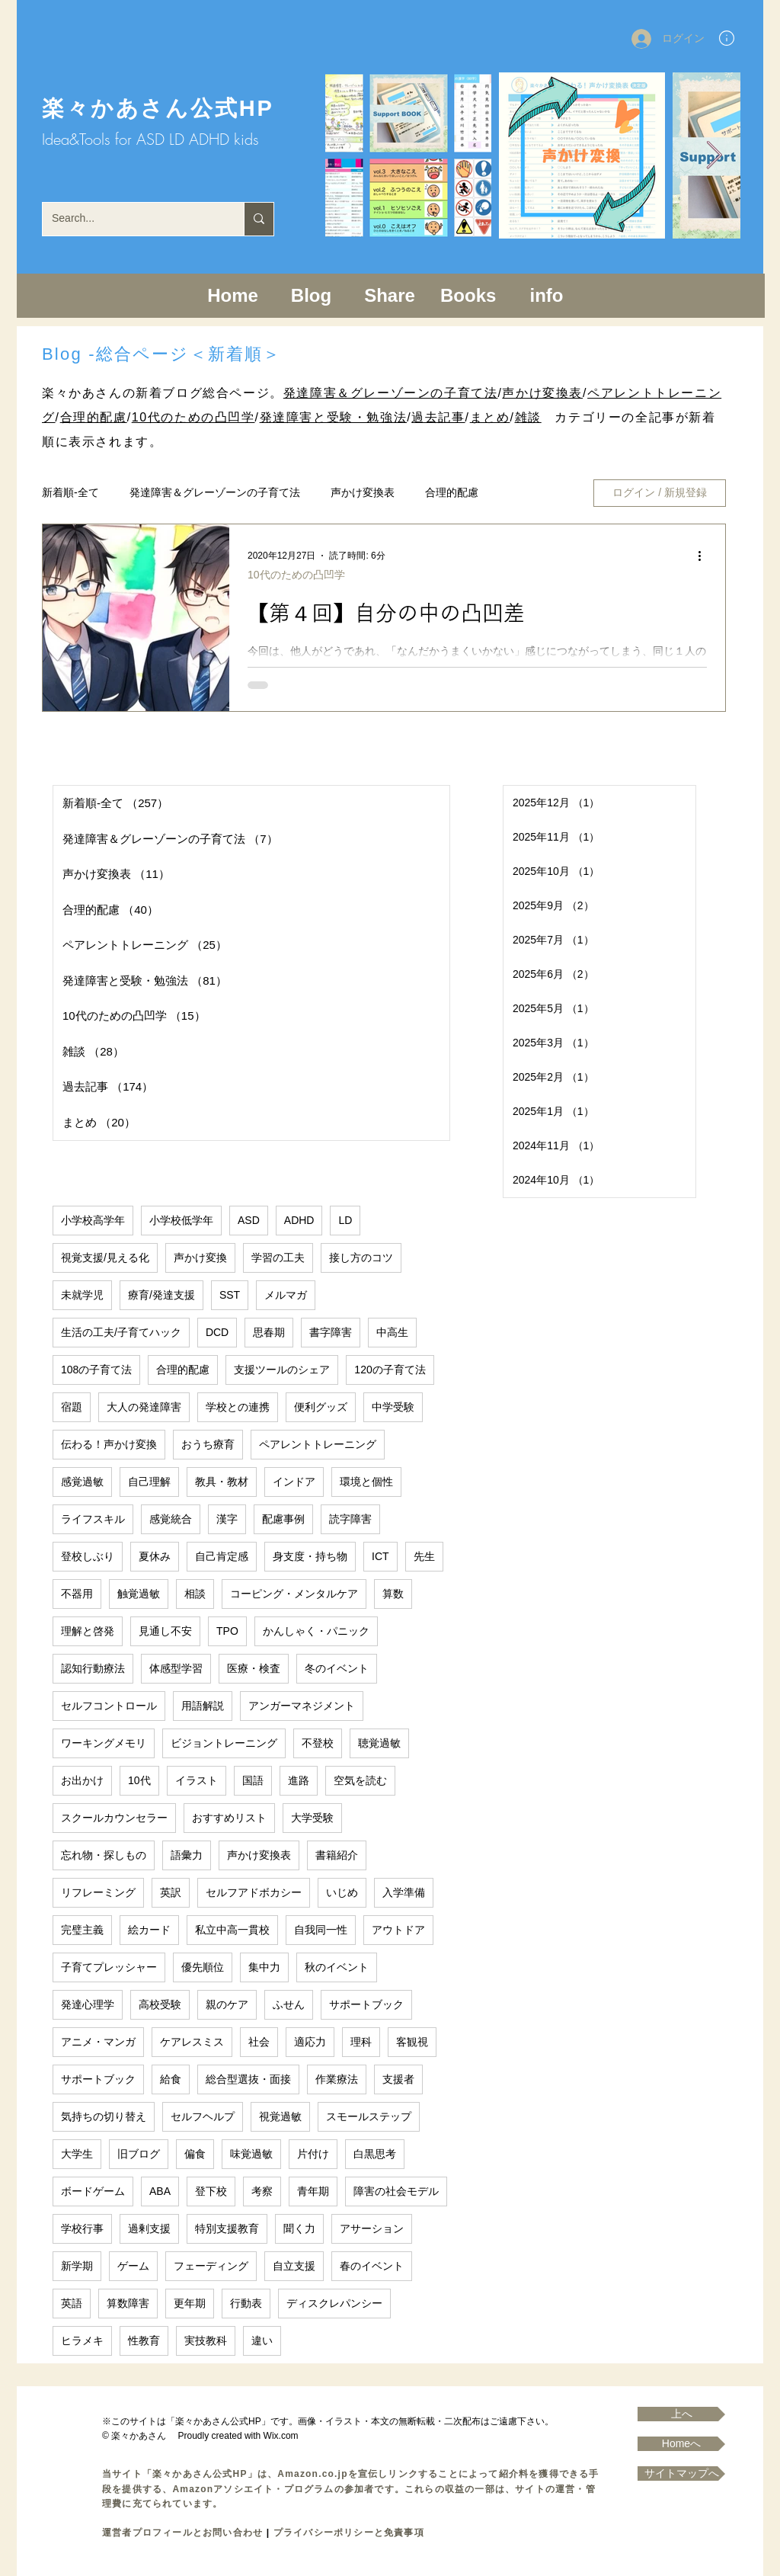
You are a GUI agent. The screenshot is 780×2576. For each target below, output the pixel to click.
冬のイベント (337, 1668)
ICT (380, 1556)
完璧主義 (82, 1930)
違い (262, 2340)
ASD (249, 1220)
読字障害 (350, 1519)
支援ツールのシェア (282, 1369)
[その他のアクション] (704, 555)
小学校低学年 (181, 1220)
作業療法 (336, 2079)
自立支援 (294, 2266)
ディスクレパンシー (334, 2303)
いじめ (342, 1892)
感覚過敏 (82, 1481)
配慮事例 (283, 1519)
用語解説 (202, 1706)
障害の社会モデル (396, 2191)
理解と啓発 (87, 1631)
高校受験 (160, 2004)
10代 (139, 1780)
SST (229, 1295)
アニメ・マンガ (98, 2042)
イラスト (196, 1780)
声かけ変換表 (542, 392)
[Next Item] (714, 156)
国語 (253, 1780)
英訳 (170, 1892)
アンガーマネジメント (301, 1706)
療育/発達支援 (161, 1295)
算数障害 (128, 2303)
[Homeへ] (681, 2444)
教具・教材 (221, 1481)
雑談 (528, 417)
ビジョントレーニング (224, 1743)
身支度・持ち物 (310, 1556)
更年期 (190, 2303)
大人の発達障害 (144, 1407)
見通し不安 (165, 1631)
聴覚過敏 (379, 1743)
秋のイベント (337, 1967)
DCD (217, 1332)
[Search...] (132, 219)
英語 (71, 2303)
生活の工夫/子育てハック (121, 1332)
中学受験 (393, 1407)
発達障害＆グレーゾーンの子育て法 (390, 392)
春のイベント (372, 2266)
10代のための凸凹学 (193, 417)
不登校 (318, 1743)
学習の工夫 (278, 1257)
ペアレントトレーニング (317, 1444)
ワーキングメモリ (103, 1743)
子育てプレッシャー (109, 1967)
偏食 (195, 2154)
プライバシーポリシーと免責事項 (348, 2532)
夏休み (155, 1556)
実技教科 (205, 2340)
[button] (726, 38)
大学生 (77, 2154)
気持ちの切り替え (103, 2116)
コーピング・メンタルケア (294, 1594)
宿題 (71, 1407)
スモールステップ (368, 2116)
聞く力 (299, 2228)
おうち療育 (208, 1444)
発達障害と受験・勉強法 (334, 417)
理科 (361, 2042)
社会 (259, 2042)
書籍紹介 (336, 1855)
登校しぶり (87, 1556)
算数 (393, 1594)
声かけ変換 (200, 1257)
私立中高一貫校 (232, 1930)
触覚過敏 (138, 1594)
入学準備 (403, 1892)
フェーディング (211, 2266)
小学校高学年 (93, 1220)
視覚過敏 (280, 2116)
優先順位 (202, 1967)
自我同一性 (320, 1930)
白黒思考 (374, 2154)
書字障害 (330, 1332)
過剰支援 (149, 2228)
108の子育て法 (96, 1369)
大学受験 (312, 1818)
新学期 (77, 2266)
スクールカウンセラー (114, 1818)
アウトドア (398, 1930)
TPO (227, 1631)
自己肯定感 (221, 1556)
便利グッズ (320, 1407)
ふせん (289, 2004)
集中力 (264, 1967)
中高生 (392, 1332)
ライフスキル (93, 1519)
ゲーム (133, 2266)
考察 (262, 2191)
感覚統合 (170, 1519)
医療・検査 (253, 1668)
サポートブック (366, 2004)
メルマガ (285, 1295)
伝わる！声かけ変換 (109, 1444)
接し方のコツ (361, 1257)
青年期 (313, 2191)
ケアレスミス (192, 2042)
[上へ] (681, 2414)
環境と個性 (366, 1481)
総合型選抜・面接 (248, 2079)
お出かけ (82, 1780)
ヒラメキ (82, 2340)
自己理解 (149, 1481)
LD (345, 1220)
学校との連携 (238, 1407)
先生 (424, 1556)
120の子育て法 (389, 1369)
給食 (170, 2079)
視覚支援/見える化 (105, 1257)
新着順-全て (70, 492)
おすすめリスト (229, 1818)
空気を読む (360, 1780)
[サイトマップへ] (681, 2473)
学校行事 (82, 2228)
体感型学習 (176, 1668)
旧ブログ (138, 2154)
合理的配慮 (93, 417)
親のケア (227, 2004)
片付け (313, 2154)
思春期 (269, 1332)
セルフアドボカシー (254, 1892)
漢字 (227, 1519)
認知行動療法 (93, 1668)
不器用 (77, 1594)
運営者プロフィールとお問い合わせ (182, 2532)
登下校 (211, 2191)
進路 (298, 1780)
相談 (195, 1594)
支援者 (398, 2079)
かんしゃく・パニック (316, 1631)
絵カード (149, 1930)
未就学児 (82, 1295)
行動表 (246, 2303)
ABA (160, 2191)
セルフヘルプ (203, 2116)
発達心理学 (87, 2004)
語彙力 (187, 1855)
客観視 (412, 2042)
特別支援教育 (227, 2228)
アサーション (372, 2228)
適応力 (310, 2042)
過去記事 (438, 417)
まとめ (490, 417)
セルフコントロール (109, 1706)
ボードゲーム (93, 2191)
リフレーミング (98, 1892)
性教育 (144, 2340)
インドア (294, 1481)
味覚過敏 (251, 2154)
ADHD (299, 1220)
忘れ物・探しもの (103, 1855)
